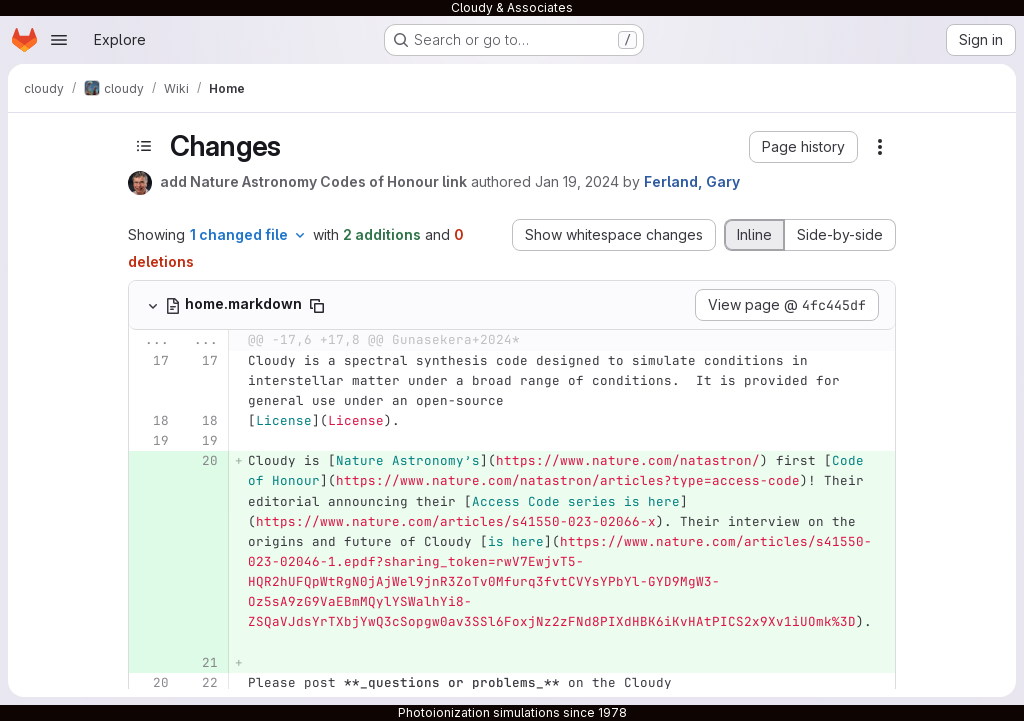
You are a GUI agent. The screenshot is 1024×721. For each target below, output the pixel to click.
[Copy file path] (317, 306)
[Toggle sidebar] (144, 146)
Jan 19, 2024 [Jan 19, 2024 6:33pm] (577, 181)
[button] (803, 147)
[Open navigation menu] (59, 40)
